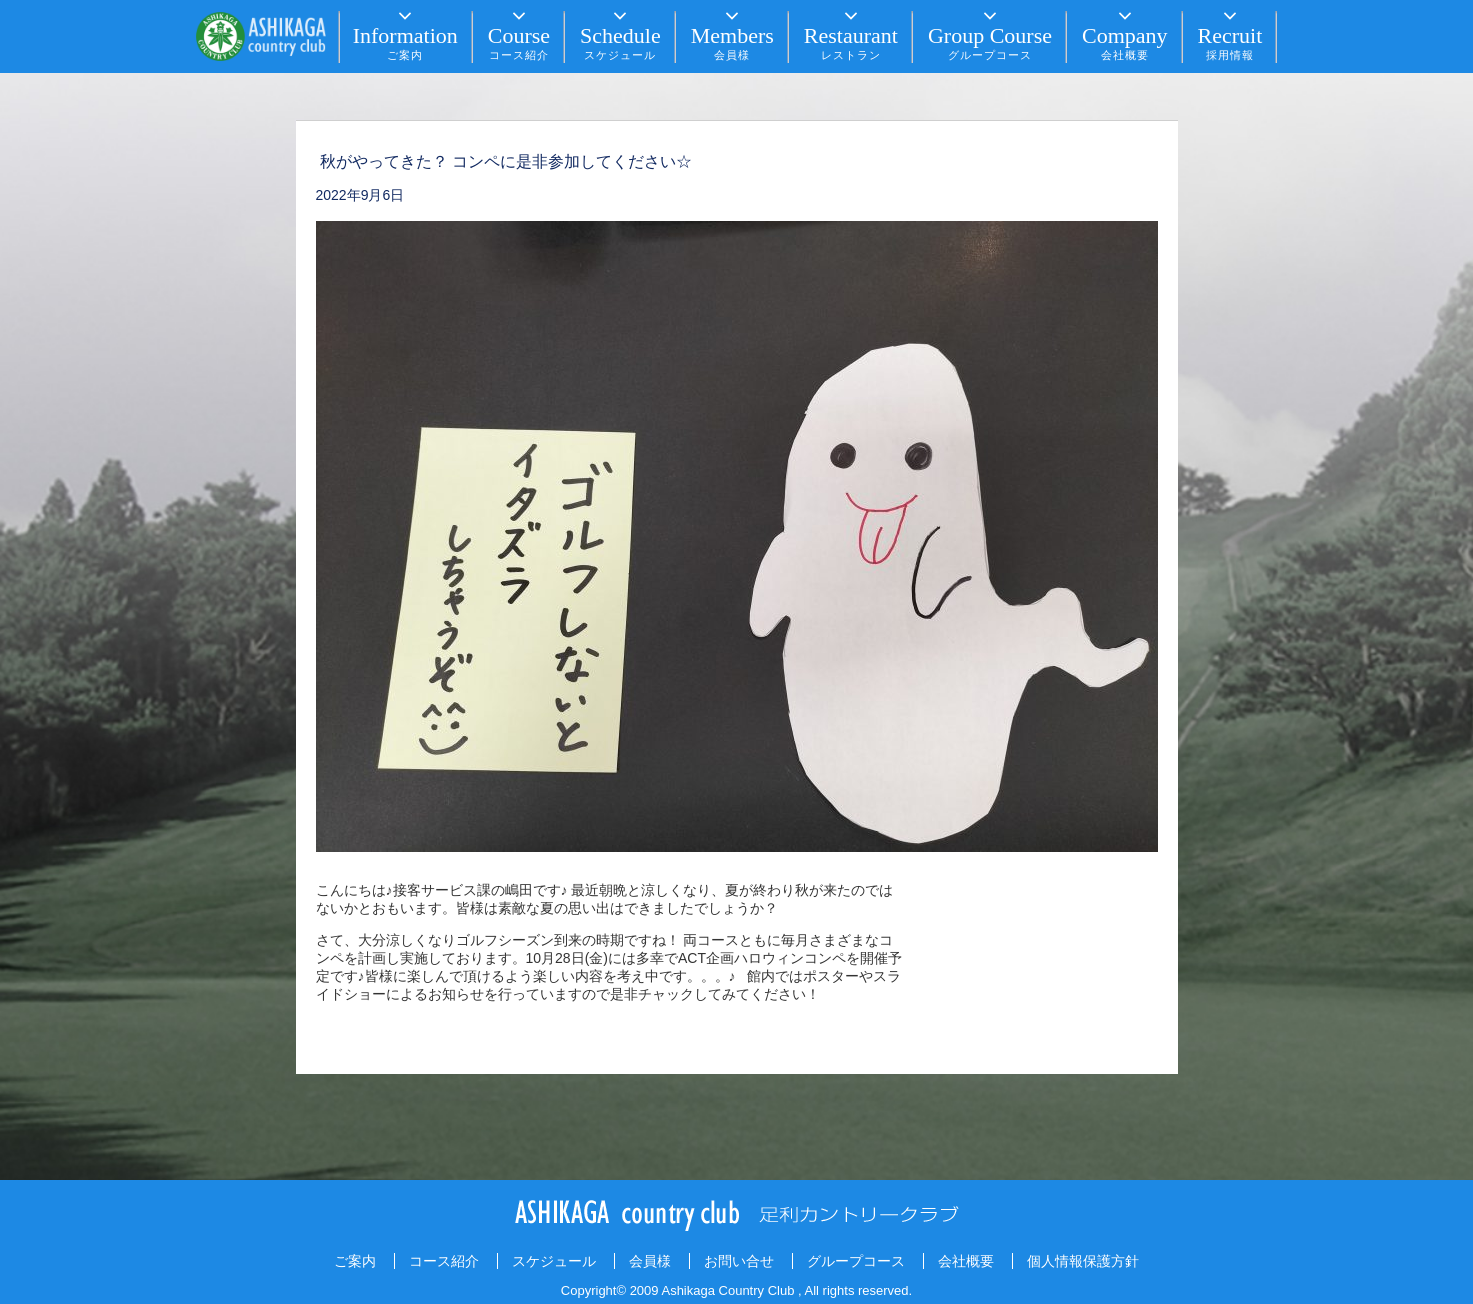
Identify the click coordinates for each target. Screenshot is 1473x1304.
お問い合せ (739, 1261)
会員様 (650, 1261)
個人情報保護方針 (1083, 1261)
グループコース (856, 1261)
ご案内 (355, 1261)
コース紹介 (444, 1261)
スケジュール (554, 1261)
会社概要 (966, 1261)
